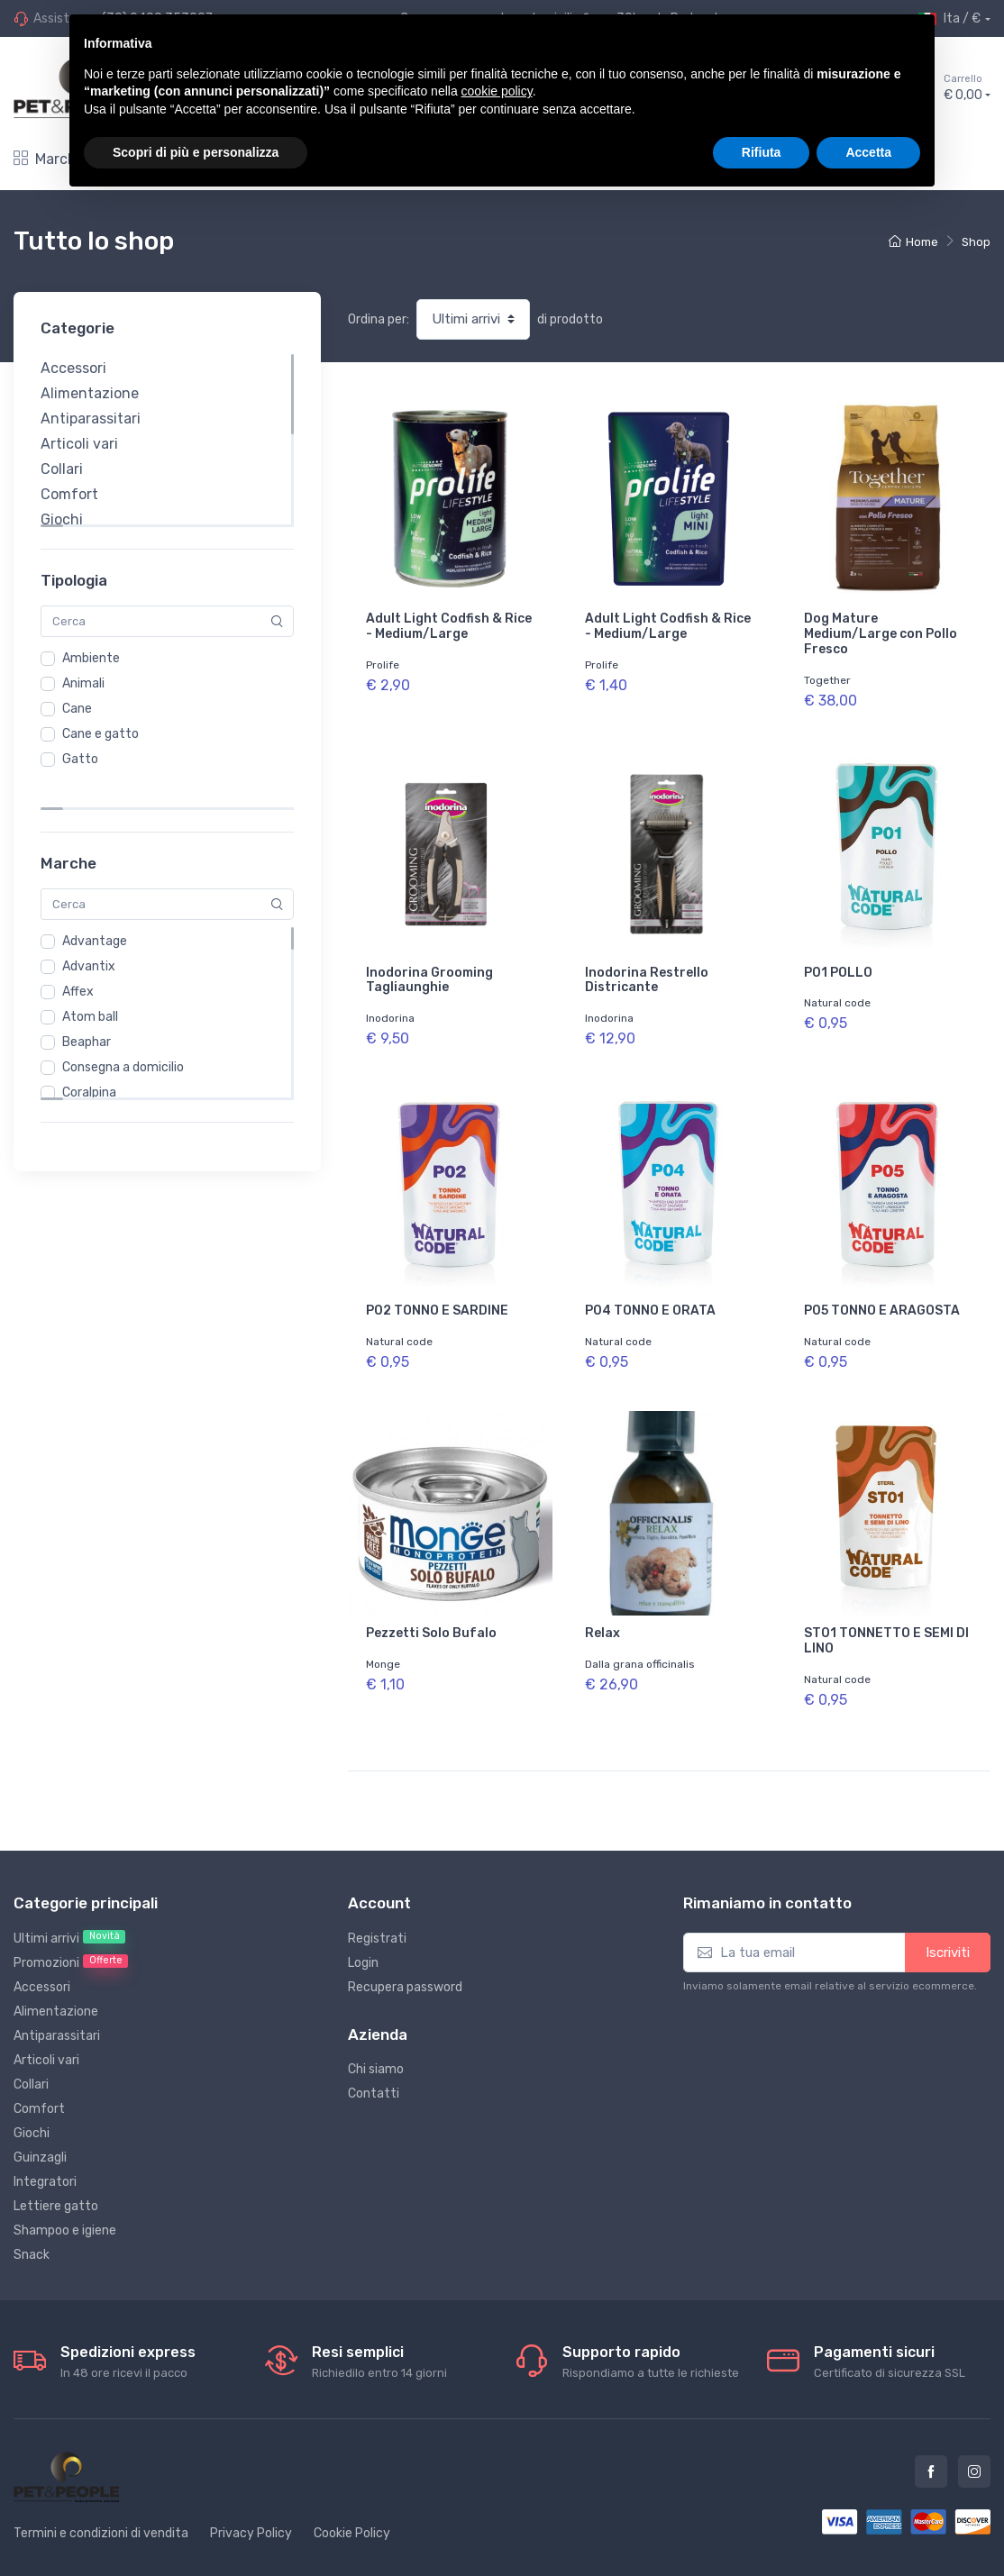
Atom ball (90, 980)
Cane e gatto (100, 734)
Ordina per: (378, 319)
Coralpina (89, 1056)
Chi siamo (376, 2030)
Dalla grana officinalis (640, 1635)
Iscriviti (948, 1914)
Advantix (88, 930)
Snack (32, 2216)
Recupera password (405, 1948)
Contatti (373, 2054)
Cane (77, 708)
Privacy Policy (251, 2494)
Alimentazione (90, 393)
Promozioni (71, 1924)
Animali (83, 683)
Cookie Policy (352, 2494)
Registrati (377, 1899)
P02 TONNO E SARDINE (437, 1290)
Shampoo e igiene (65, 2191)
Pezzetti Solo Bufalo (431, 1604)
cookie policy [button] (497, 91)
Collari (62, 469)
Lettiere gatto (56, 2167)
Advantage (94, 905)
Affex (78, 955)
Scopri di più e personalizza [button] (195, 152)
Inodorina (390, 1008)
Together (827, 680)
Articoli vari (79, 443)
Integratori (45, 2143)
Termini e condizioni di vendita (101, 2494)
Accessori (73, 368)
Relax (602, 1604)
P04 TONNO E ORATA (650, 1290)
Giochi (62, 519)
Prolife (382, 665)
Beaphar (86, 1006)
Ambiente (91, 658)
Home (913, 242)
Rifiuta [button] (761, 152)
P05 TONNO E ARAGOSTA (882, 1290)
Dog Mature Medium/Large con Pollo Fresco (880, 634)
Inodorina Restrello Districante (646, 970)
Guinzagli (40, 2118)
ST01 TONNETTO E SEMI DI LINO (886, 1612)
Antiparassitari (91, 418)
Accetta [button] (868, 152)
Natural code (837, 994)
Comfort (69, 494)
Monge (383, 1635)
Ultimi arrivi (69, 1899)
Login (363, 1924)
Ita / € (949, 19)
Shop (976, 242)
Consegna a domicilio (123, 1031)
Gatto (80, 759)
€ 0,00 (967, 87)
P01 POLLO (838, 962)
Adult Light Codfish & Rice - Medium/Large (449, 626)
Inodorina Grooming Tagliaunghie (429, 970)
